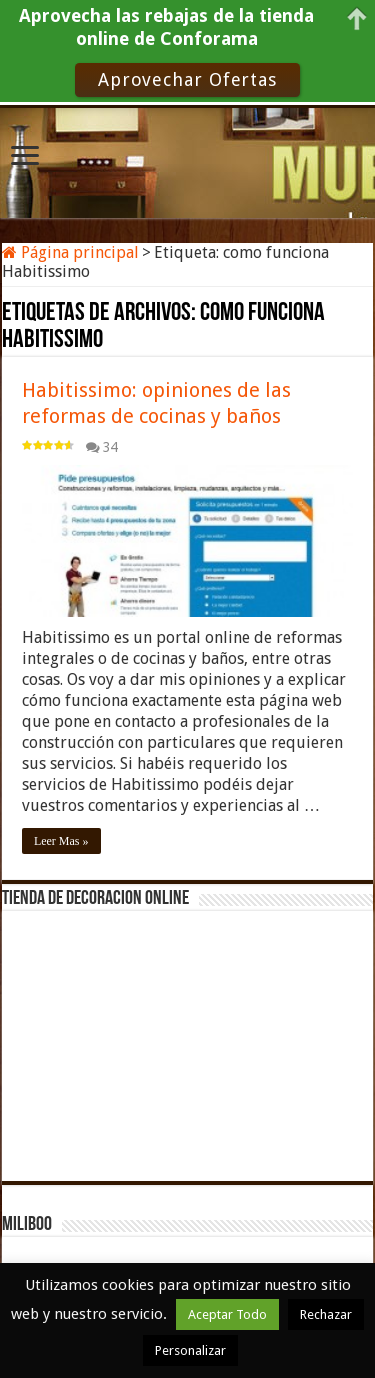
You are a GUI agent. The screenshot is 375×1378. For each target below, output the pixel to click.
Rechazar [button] (326, 1314)
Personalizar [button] (190, 1350)
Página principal (70, 252)
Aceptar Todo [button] (227, 1314)
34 (110, 447)
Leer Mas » (61, 841)
